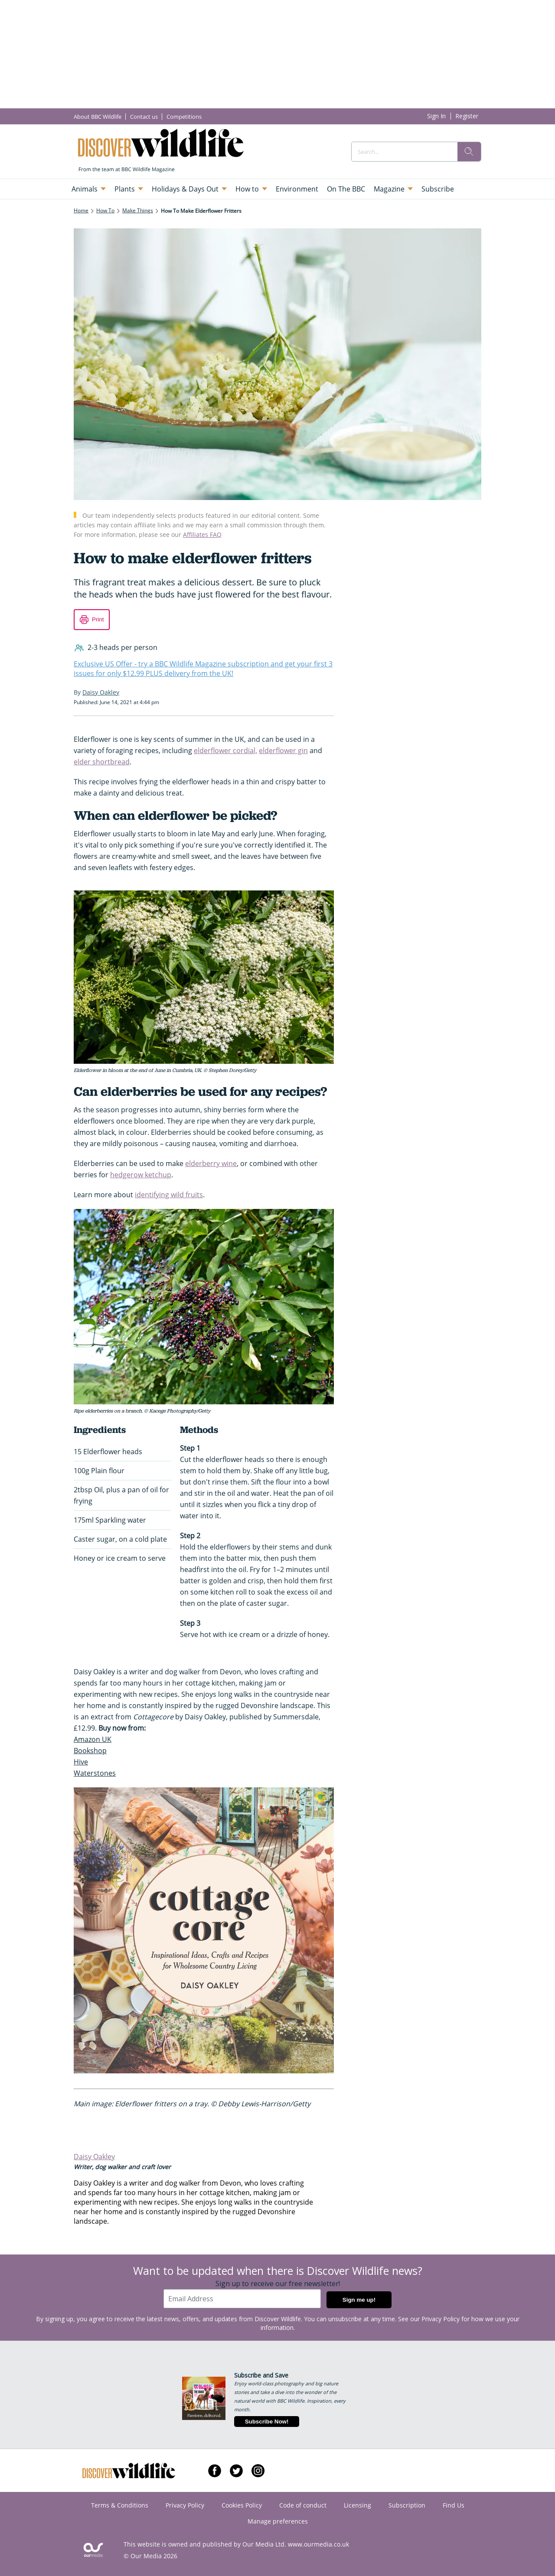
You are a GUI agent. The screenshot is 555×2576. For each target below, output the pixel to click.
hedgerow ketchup (140, 1174)
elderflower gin (283, 750)
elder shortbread (102, 762)
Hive (81, 1762)
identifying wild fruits (169, 1194)
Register (466, 116)
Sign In (436, 116)
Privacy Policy (440, 2319)
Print (98, 619)
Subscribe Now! (267, 2421)
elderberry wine (211, 1163)
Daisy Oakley (94, 2156)
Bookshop (90, 1750)
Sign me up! (359, 2300)
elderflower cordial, (225, 750)
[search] (469, 151)
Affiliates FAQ (202, 534)
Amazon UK (92, 1739)
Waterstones (95, 1773)
